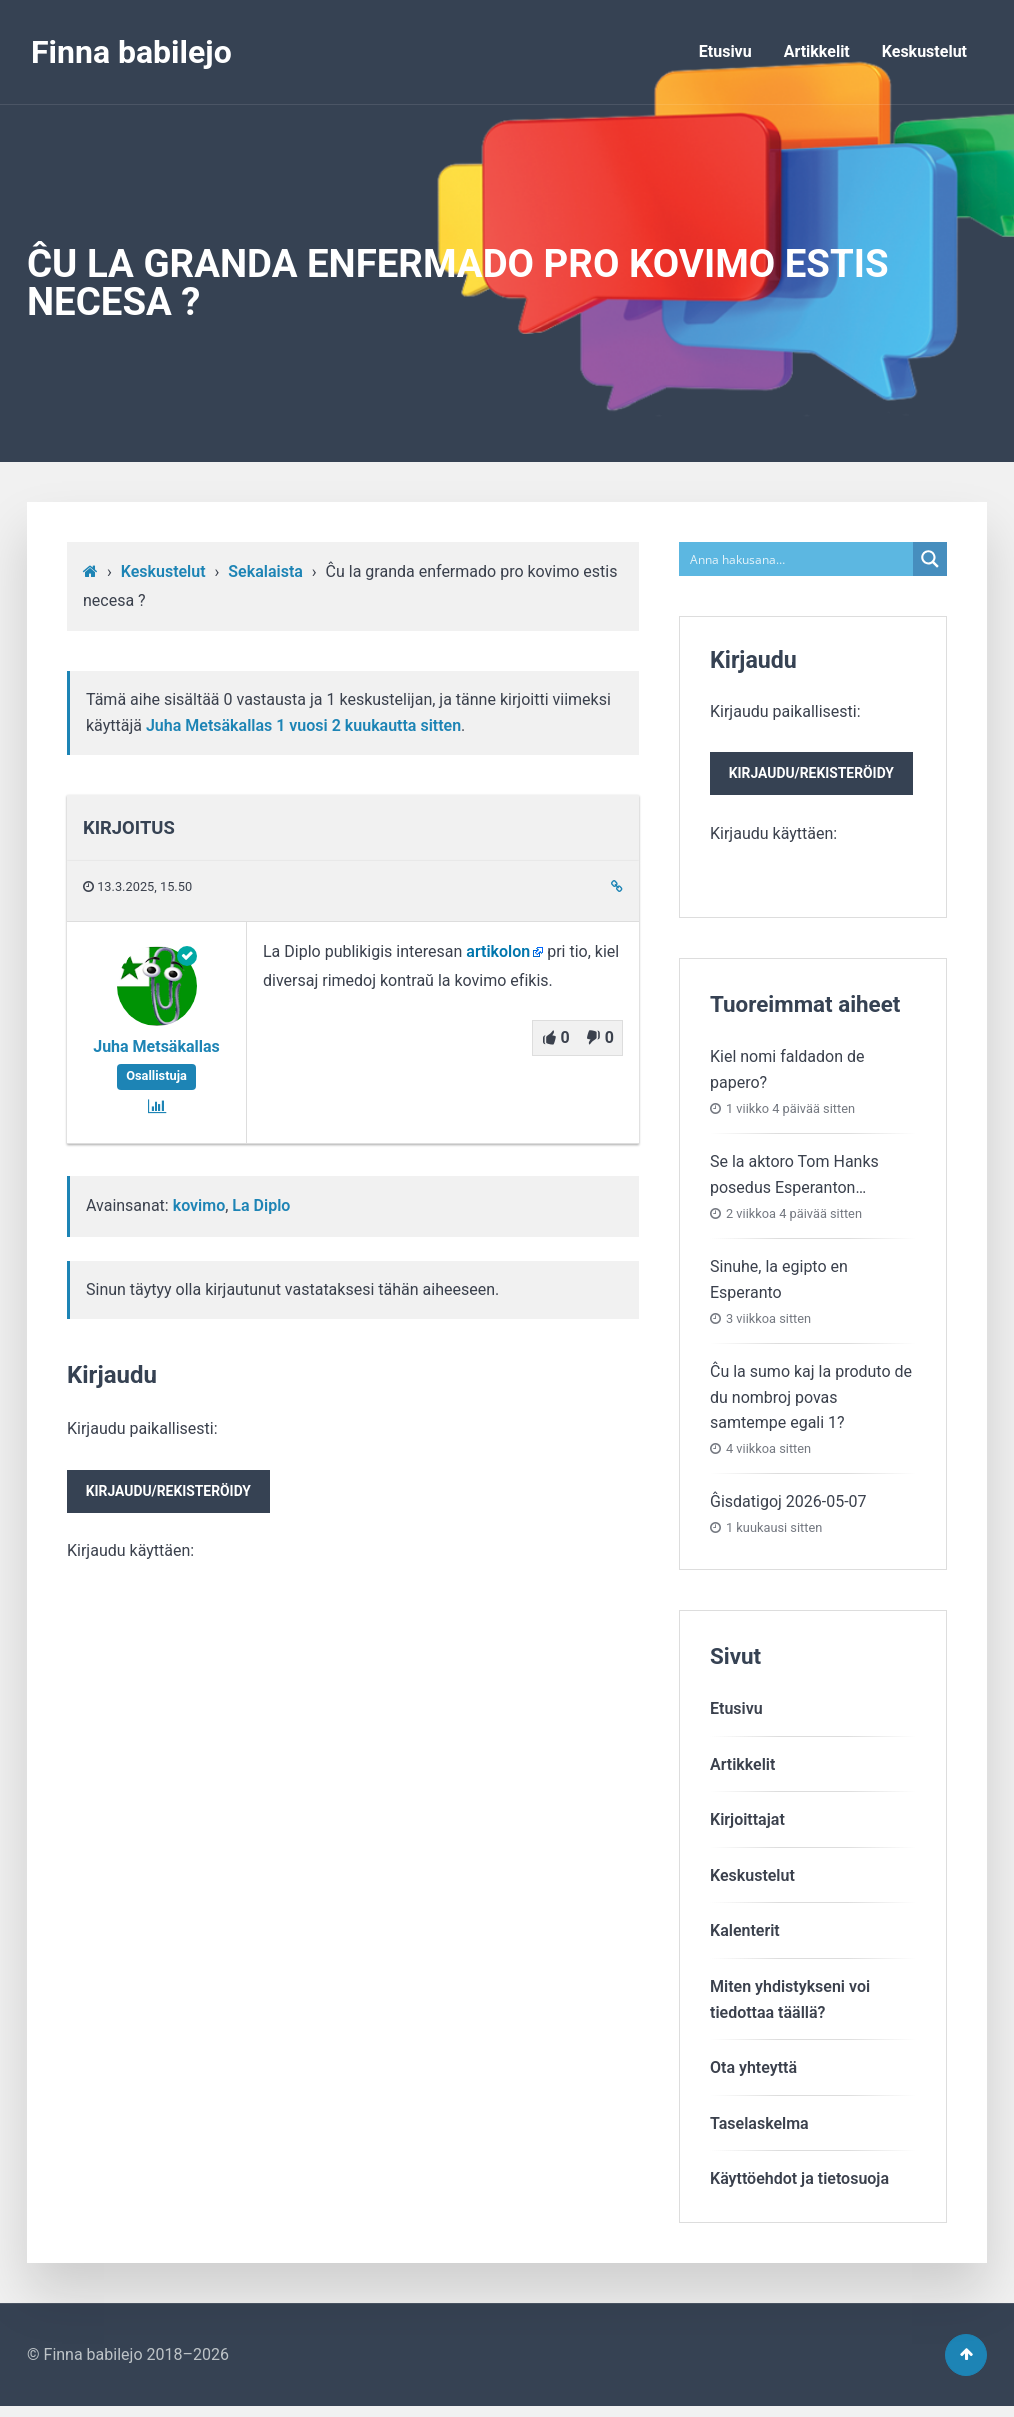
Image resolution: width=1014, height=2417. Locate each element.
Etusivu (725, 51)
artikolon (498, 951)
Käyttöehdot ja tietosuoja (799, 2183)
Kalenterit (745, 1935)
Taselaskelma (759, 2128)
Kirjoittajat (747, 1824)
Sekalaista (265, 571)
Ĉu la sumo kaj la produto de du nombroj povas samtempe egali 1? (811, 1402)
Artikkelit (817, 51)
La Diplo (261, 1205)
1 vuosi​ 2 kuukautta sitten (368, 725)
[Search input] (797, 559)
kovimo (199, 1205)
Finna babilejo (131, 52)
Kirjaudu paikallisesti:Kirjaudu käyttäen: (175, 1492)
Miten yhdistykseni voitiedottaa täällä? (790, 2004)
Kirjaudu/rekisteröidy (175, 1494)
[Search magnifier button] (930, 559)
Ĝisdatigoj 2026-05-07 (788, 1506)
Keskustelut (924, 51)
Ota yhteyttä (753, 2072)
